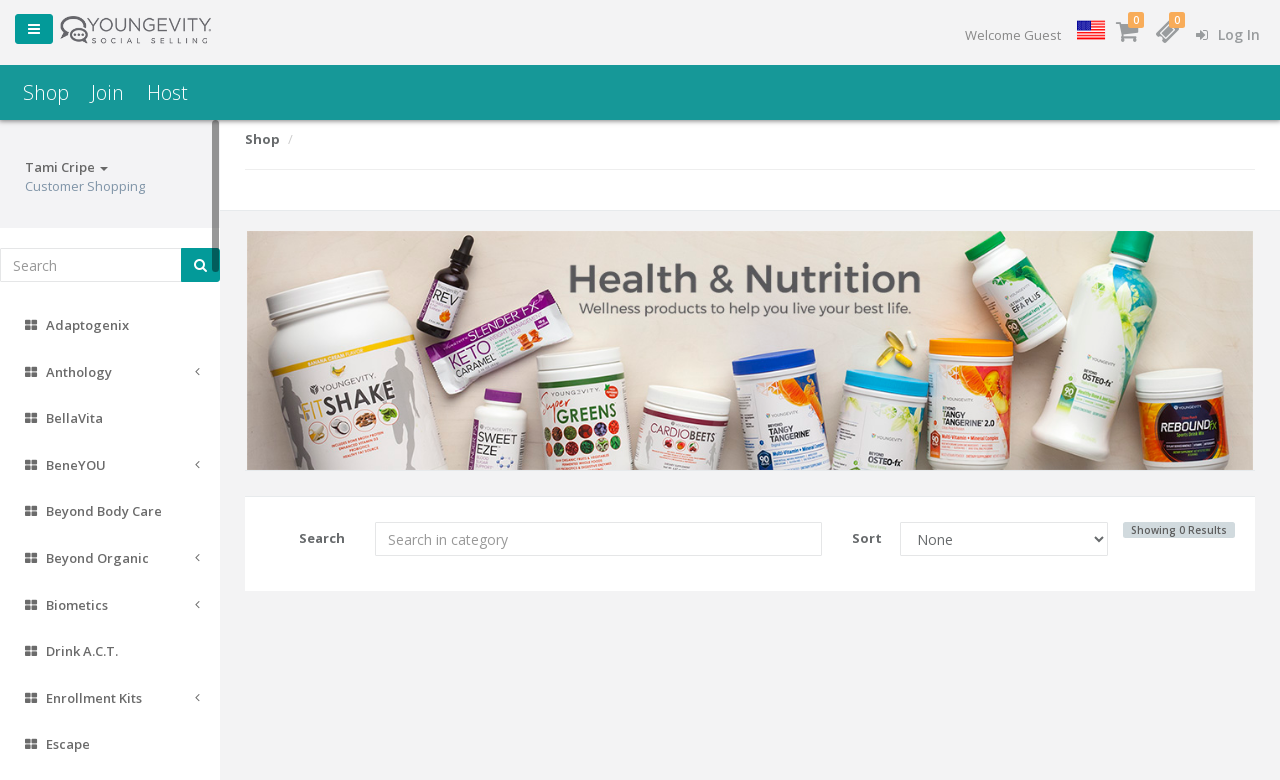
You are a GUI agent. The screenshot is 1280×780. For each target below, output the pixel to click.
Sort (867, 538)
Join (107, 92)
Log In (1228, 34)
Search (322, 538)
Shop (46, 92)
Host (167, 92)
